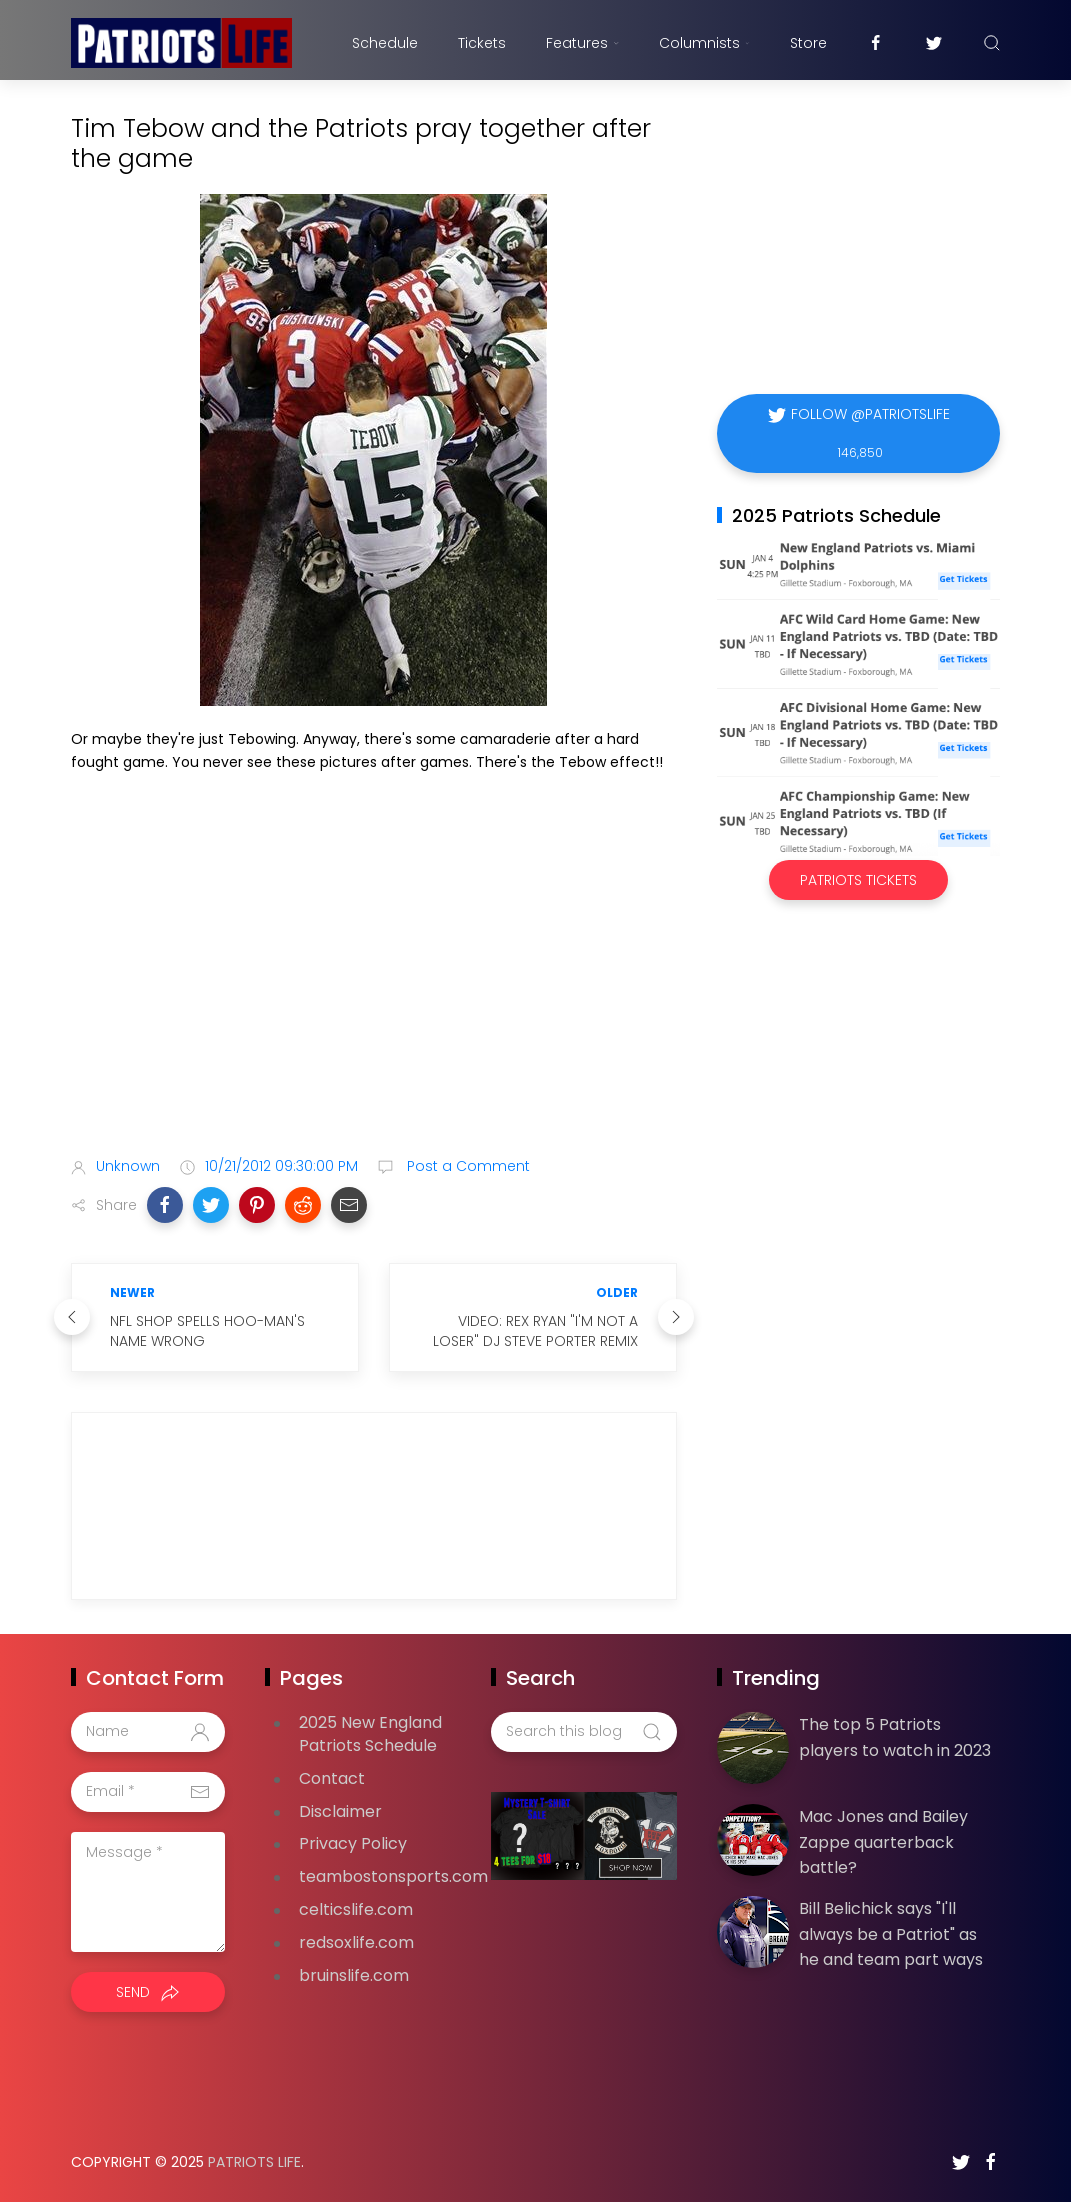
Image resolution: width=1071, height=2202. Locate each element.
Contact (332, 1778)
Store (808, 43)
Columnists (704, 43)
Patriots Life (254, 2162)
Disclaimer (340, 1811)
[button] (165, 1205)
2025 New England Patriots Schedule (370, 1734)
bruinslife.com (354, 1975)
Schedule (385, 43)
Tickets (482, 43)
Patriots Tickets (858, 880)
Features (582, 43)
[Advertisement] (374, 983)
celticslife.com (356, 1909)
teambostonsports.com (393, 1876)
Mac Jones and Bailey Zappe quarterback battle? (883, 1842)
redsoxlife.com (356, 1942)
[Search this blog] (584, 1732)
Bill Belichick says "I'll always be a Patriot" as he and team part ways (891, 1934)
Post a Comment (466, 1166)
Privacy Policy (353, 1843)
